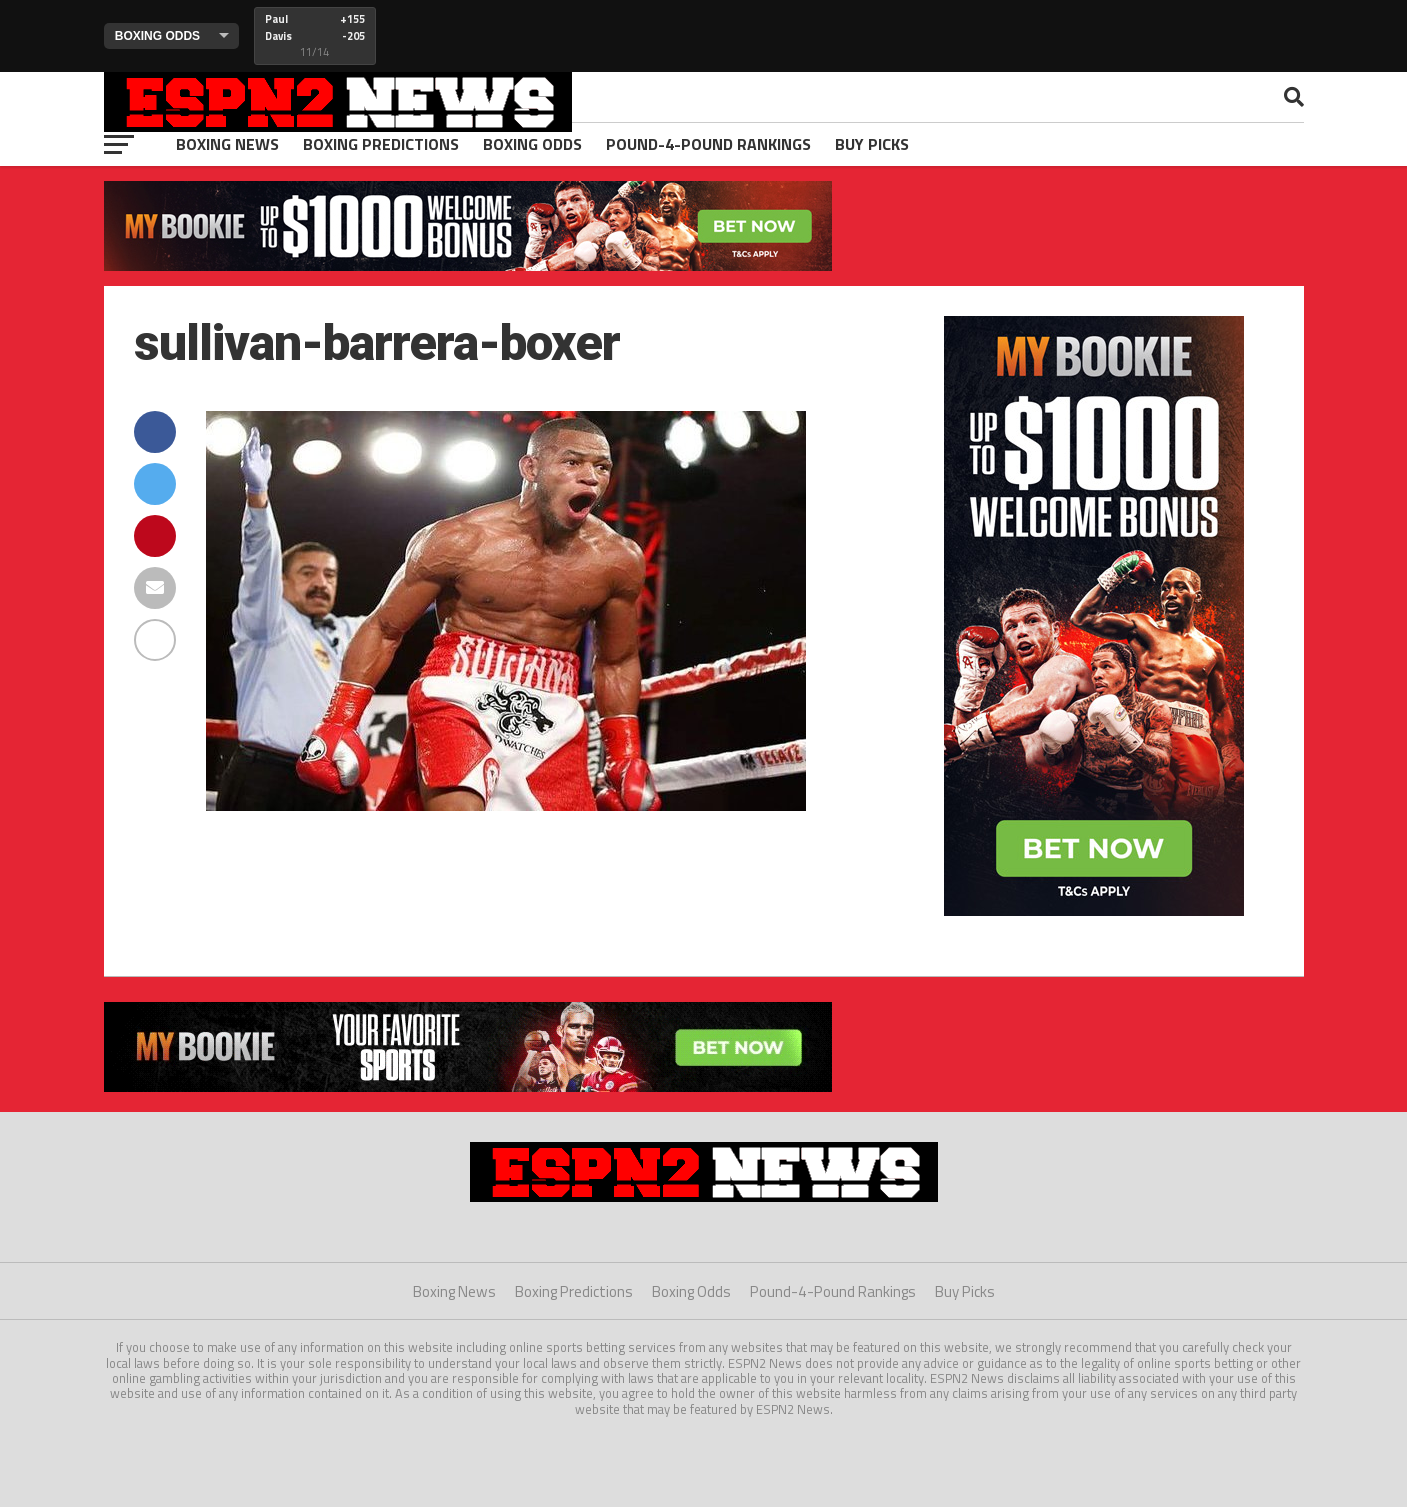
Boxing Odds (532, 144)
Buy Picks (872, 144)
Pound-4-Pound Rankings (708, 144)
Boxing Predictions (381, 144)
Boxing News (227, 144)
